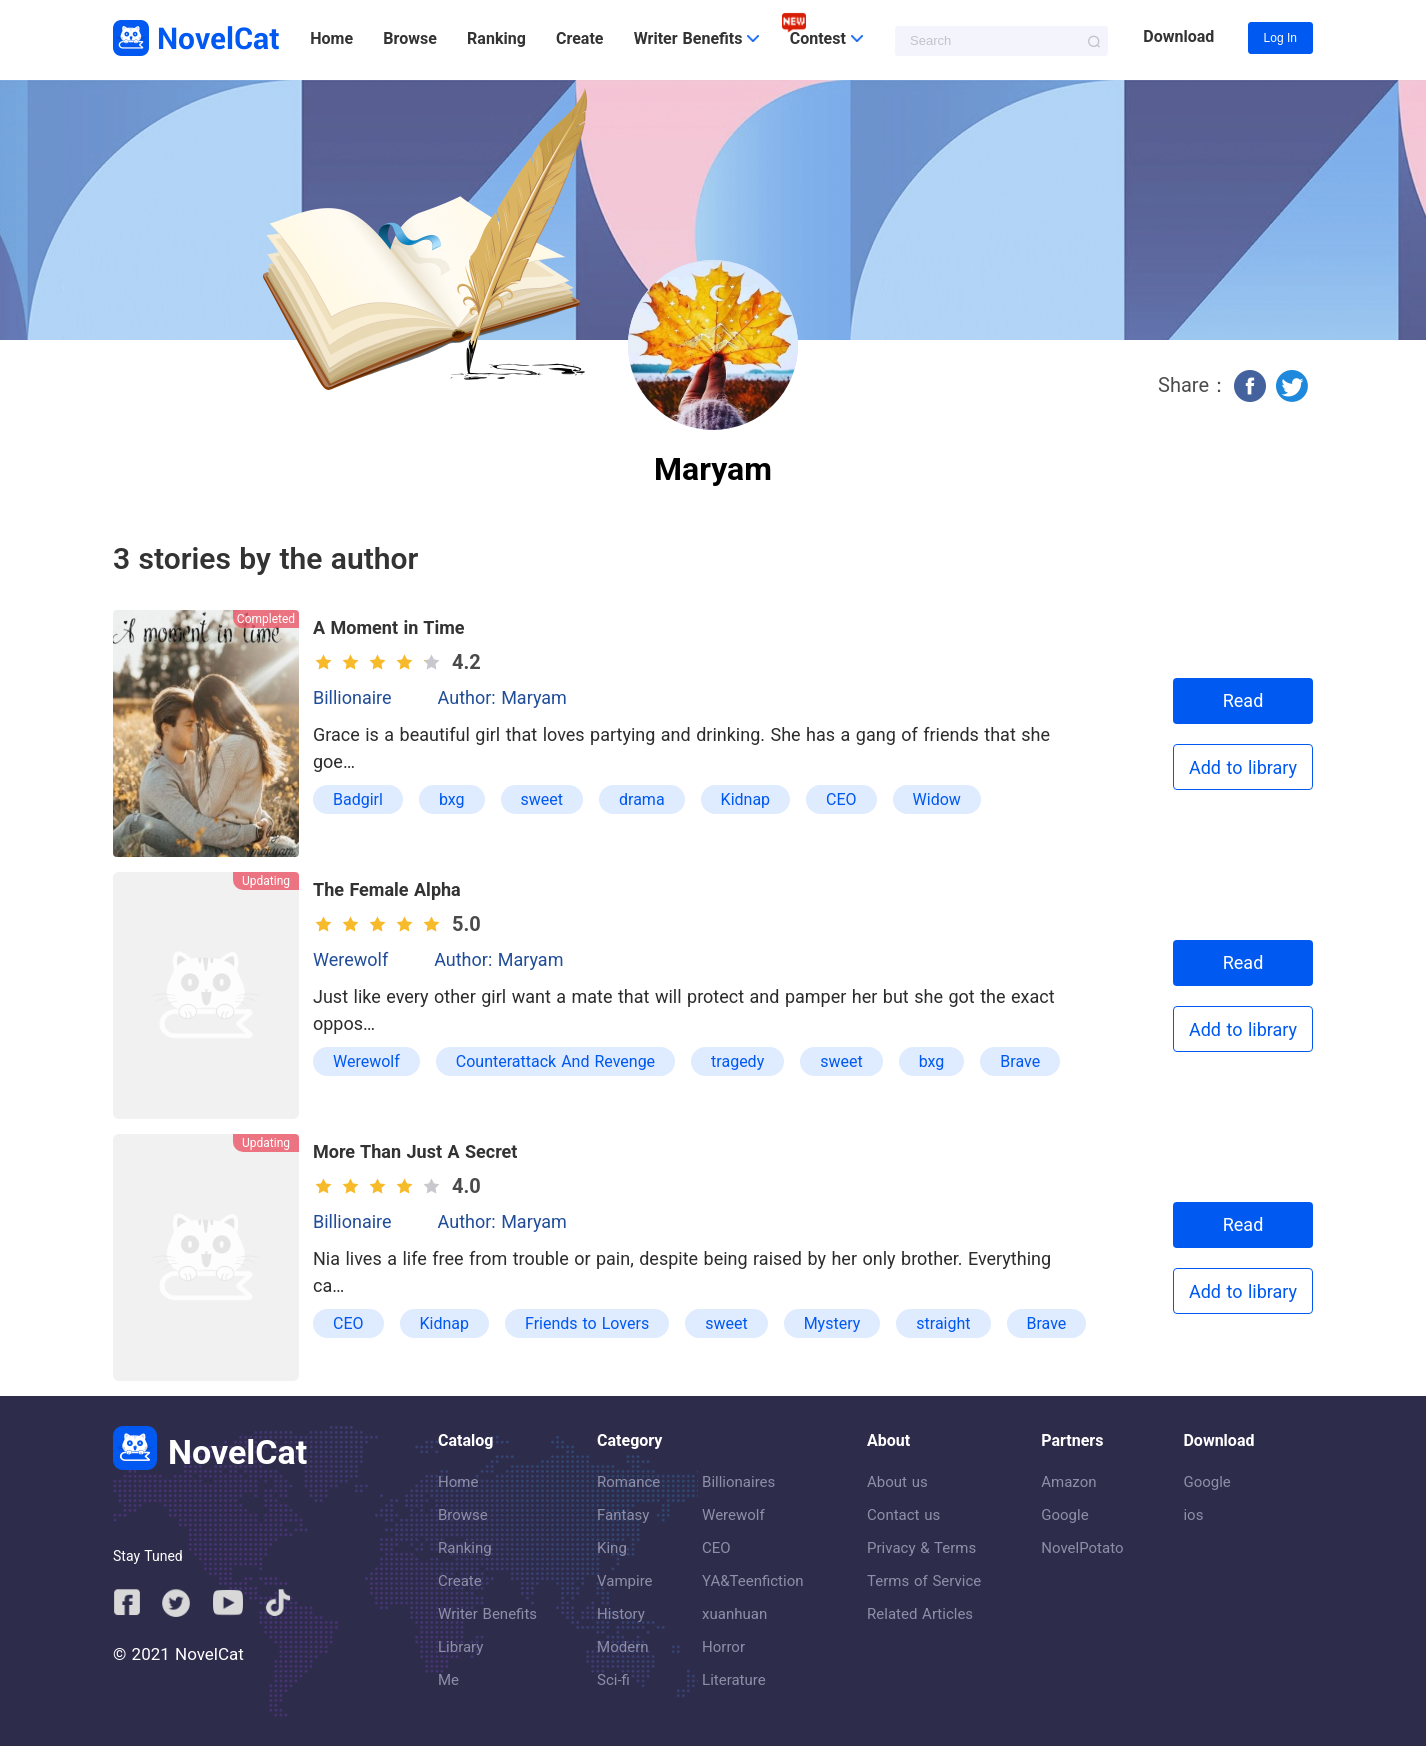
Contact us (903, 1515)
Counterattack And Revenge (555, 1061)
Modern (622, 1647)
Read (1243, 700)
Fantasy (623, 1515)
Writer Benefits (487, 1614)
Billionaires (738, 1482)
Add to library (1243, 767)
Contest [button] (826, 38)
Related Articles (920, 1614)
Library (460, 1647)
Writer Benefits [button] (697, 38)
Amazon (1068, 1482)
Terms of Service (924, 1581)
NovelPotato (1082, 1548)
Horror (723, 1647)
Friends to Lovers (587, 1323)
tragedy (737, 1061)
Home (331, 38)
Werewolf (350, 959)
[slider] (380, 662)
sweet (542, 799)
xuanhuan (734, 1614)
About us (897, 1482)
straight (943, 1323)
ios (1193, 1515)
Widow (937, 799)
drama (642, 799)
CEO (841, 799)
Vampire (625, 1581)
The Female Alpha (387, 889)
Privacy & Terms (921, 1548)
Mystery (832, 1323)
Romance (628, 1482)
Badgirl (358, 799)
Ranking (496, 38)
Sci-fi (613, 1680)
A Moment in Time (389, 627)
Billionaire (352, 697)
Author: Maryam (502, 697)
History (621, 1614)
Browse (409, 38)
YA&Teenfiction (752, 1581)
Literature (734, 1680)
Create (579, 38)
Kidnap (745, 799)
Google (1064, 1515)
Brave (1020, 1061)
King (612, 1548)
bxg (452, 799)
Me (448, 1680)
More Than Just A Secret (415, 1151)
